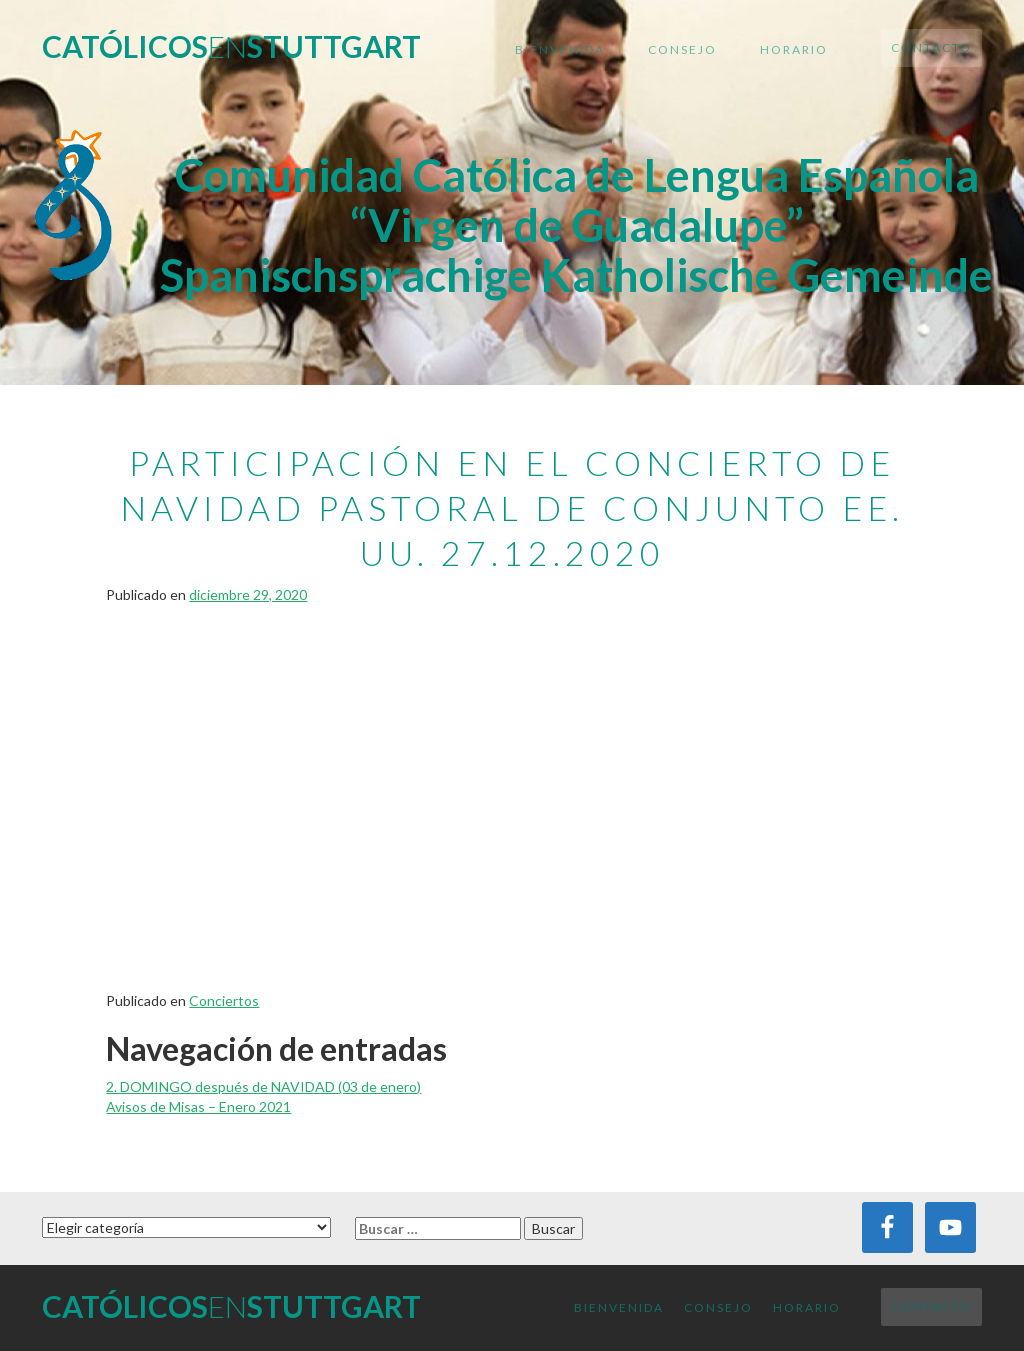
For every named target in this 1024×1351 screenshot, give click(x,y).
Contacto (931, 47)
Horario (794, 49)
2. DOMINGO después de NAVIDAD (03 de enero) (263, 1086)
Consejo (682, 49)
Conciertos (224, 1000)
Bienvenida (560, 49)
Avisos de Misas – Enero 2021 (198, 1106)
